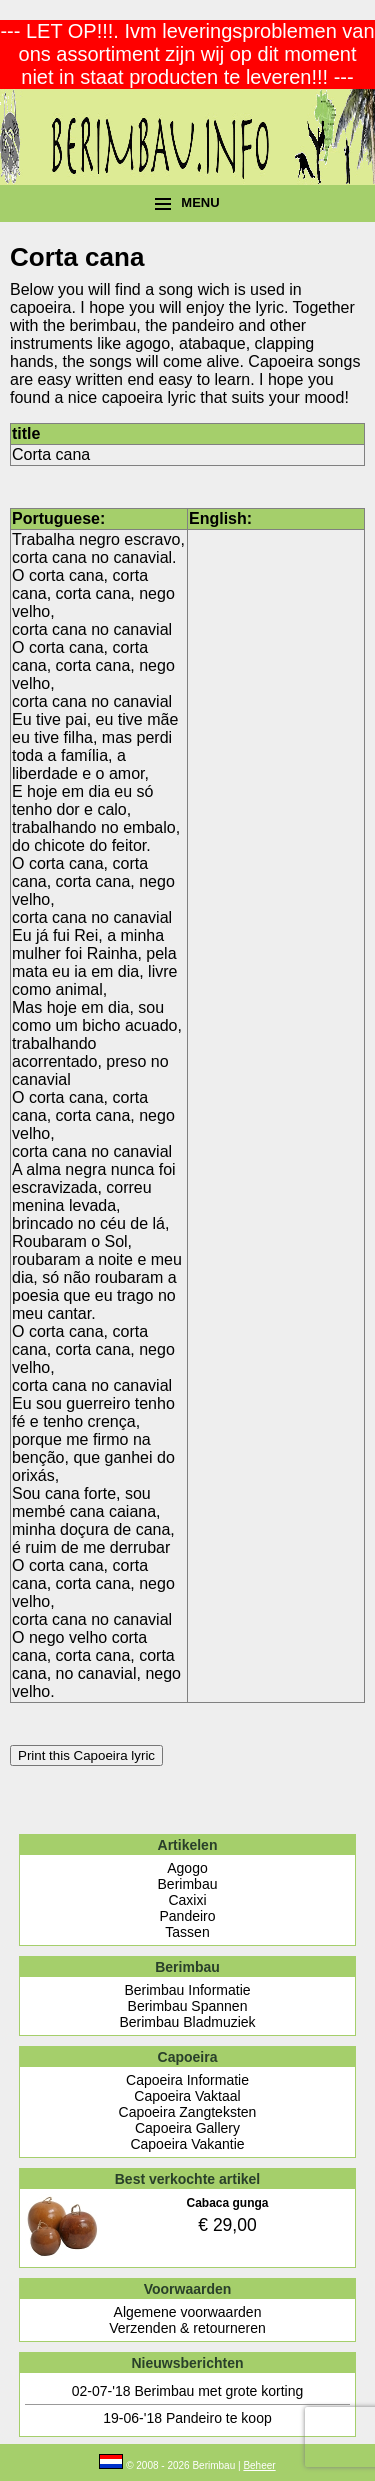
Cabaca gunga (227, 2203)
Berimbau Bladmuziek (187, 2022)
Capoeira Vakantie (187, 2144)
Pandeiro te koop (219, 2418)
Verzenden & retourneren (187, 2328)
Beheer (259, 2465)
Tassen (187, 1932)
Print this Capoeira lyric (86, 1755)
